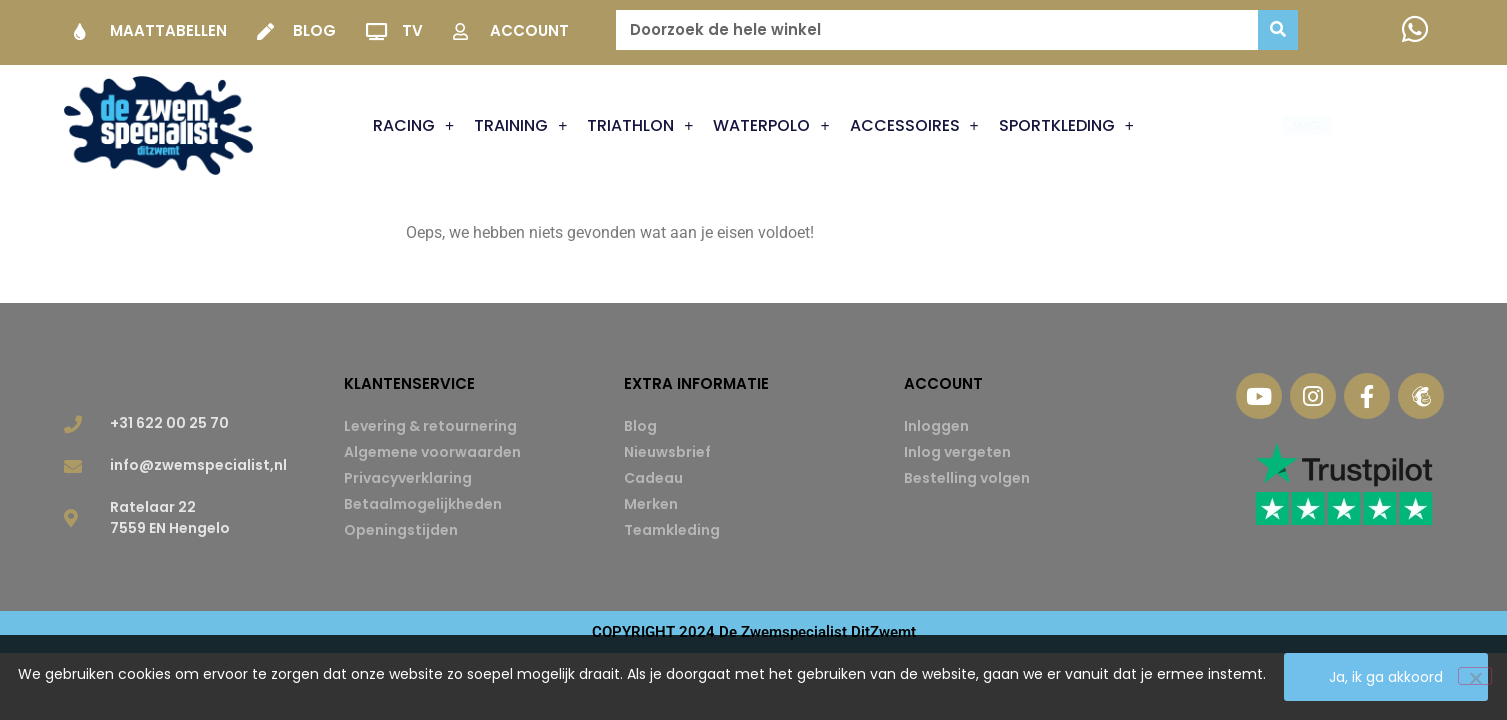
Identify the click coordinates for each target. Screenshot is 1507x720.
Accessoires (914, 126)
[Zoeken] (1278, 30)
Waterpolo (771, 126)
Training (520, 126)
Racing (413, 126)
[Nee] (1475, 677)
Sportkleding (1066, 126)
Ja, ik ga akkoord (1387, 678)
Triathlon (640, 126)
